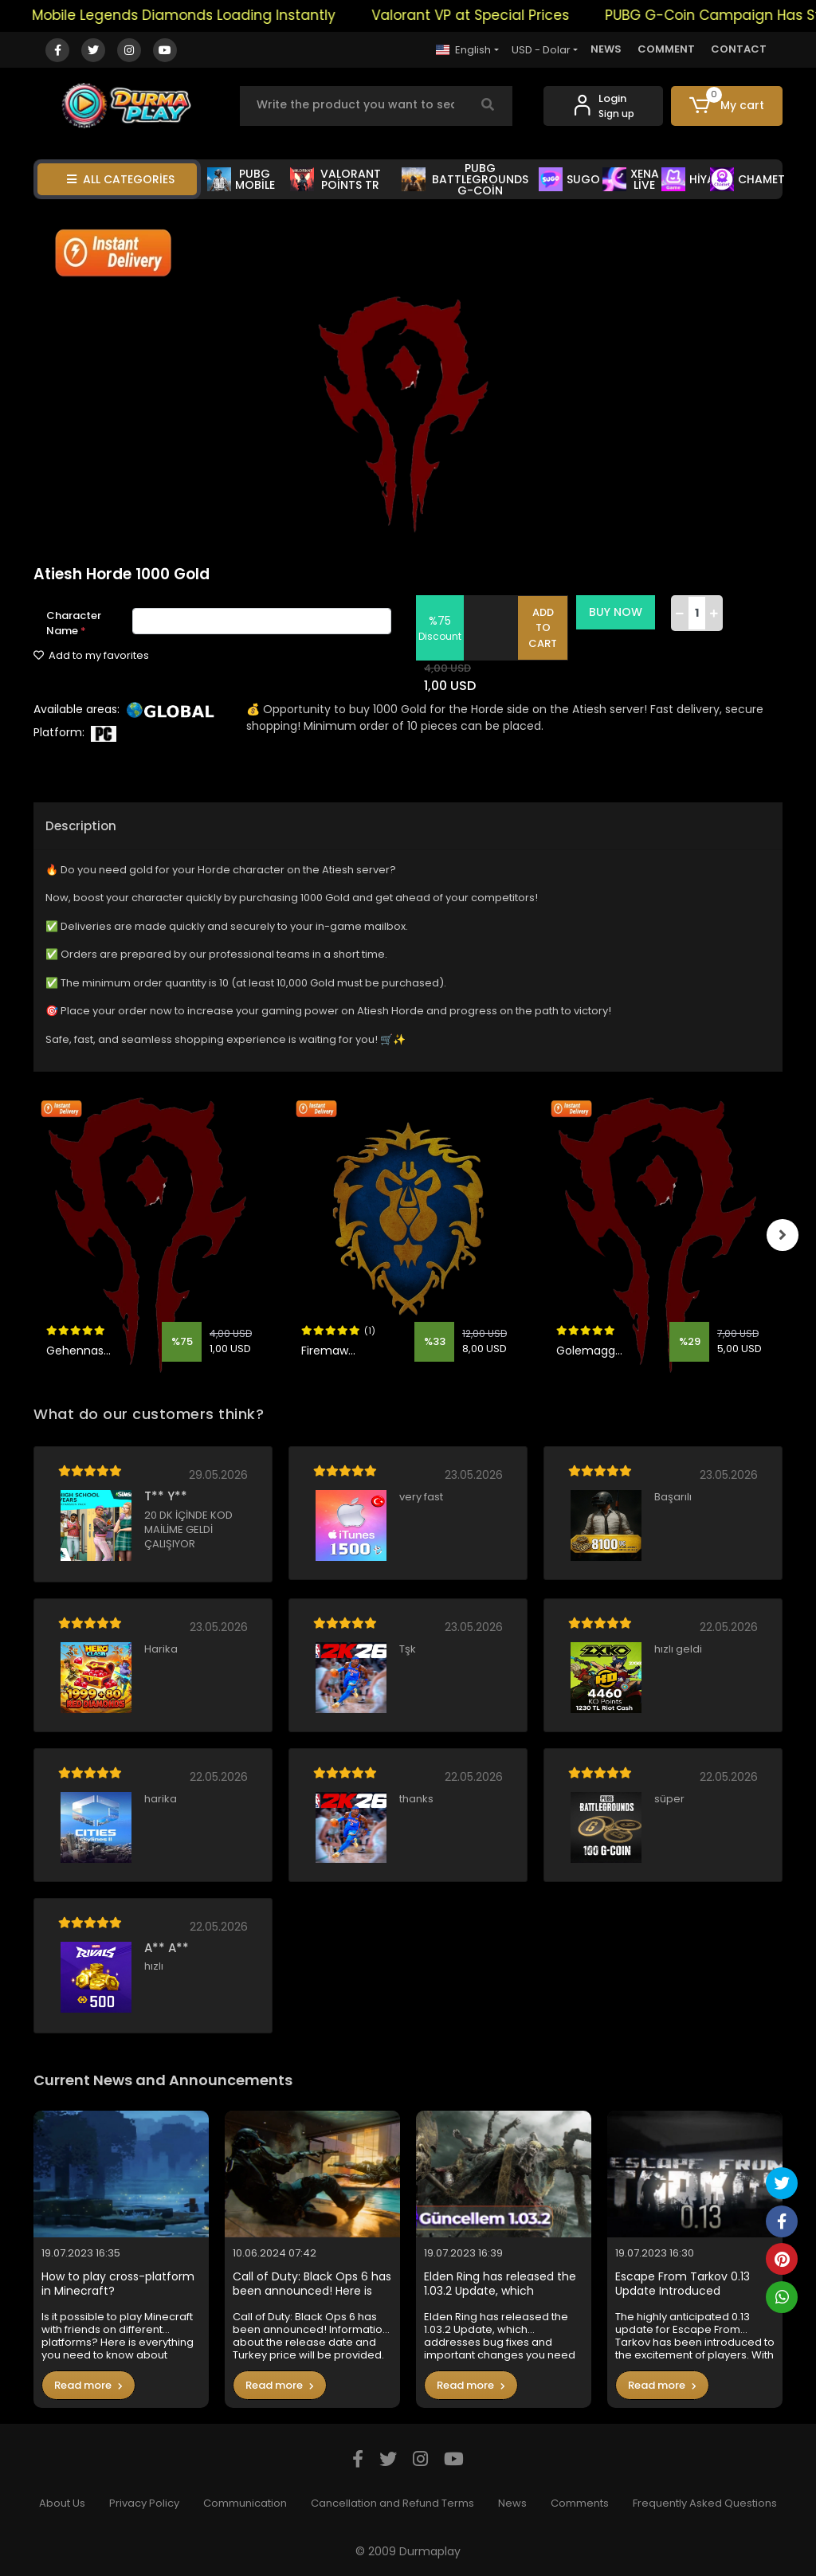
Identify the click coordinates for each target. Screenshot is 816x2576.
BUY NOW (618, 612)
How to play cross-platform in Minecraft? (117, 2284)
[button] (727, 106)
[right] (782, 1235)
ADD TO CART (545, 628)
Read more (88, 2385)
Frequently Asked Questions (705, 2503)
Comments (580, 2503)
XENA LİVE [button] (630, 179)
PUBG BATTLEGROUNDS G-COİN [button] (465, 179)
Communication (245, 2503)
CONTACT (739, 49)
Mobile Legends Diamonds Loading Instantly (213, 15)
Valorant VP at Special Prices (499, 15)
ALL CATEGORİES (121, 179)
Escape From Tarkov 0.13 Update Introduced (682, 2284)
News (512, 2503)
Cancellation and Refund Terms (392, 2503)
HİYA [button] (688, 179)
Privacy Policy (144, 2503)
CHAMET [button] (747, 179)
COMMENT (666, 49)
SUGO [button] (569, 179)
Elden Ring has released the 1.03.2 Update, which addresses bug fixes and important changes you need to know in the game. (500, 2284)
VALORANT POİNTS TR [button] (335, 179)
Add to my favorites (91, 655)
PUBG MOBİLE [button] (241, 179)
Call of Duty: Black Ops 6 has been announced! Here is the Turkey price (312, 2284)
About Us (62, 2503)
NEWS (606, 49)
